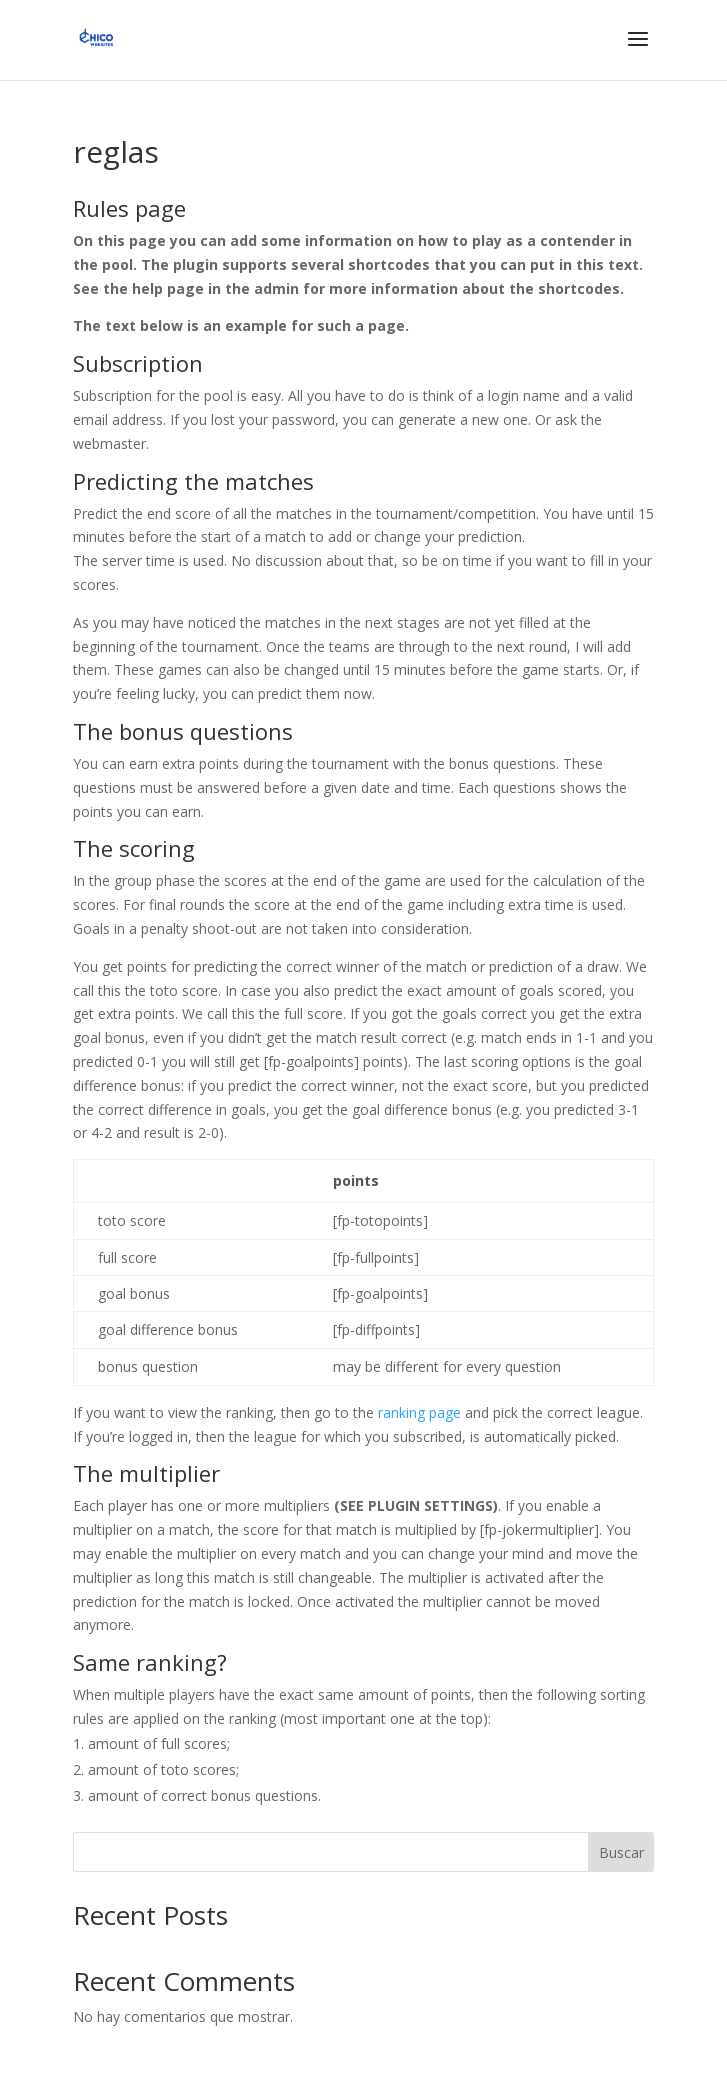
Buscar (621, 1852)
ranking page (419, 1412)
